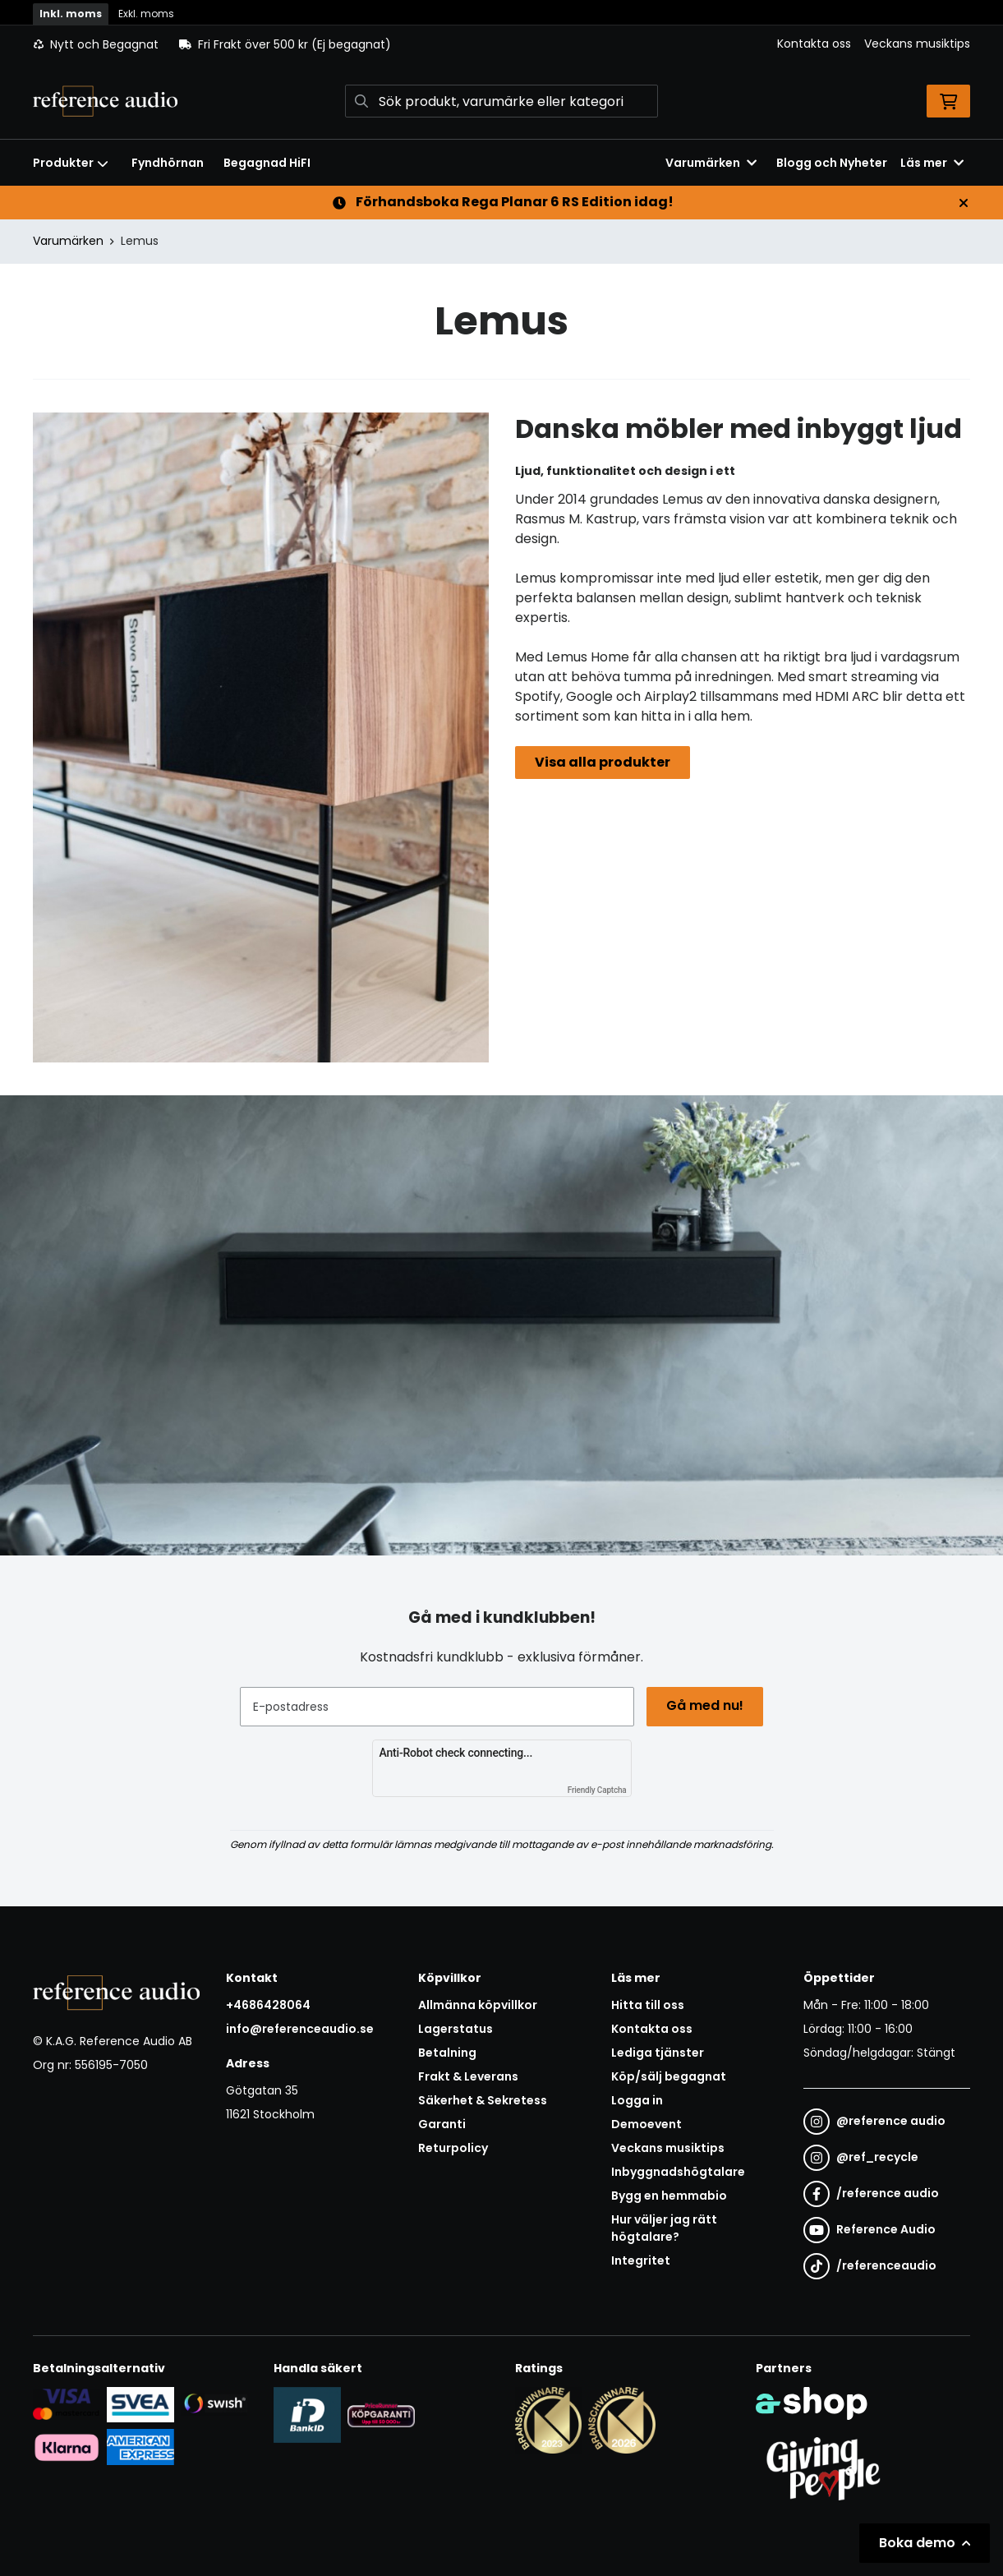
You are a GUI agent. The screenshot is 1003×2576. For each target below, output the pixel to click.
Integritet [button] (640, 2260)
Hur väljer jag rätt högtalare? (664, 2228)
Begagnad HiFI (267, 162)
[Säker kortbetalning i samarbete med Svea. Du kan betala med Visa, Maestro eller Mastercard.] (66, 2403)
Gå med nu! (705, 1705)
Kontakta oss (814, 43)
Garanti (442, 2124)
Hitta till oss (647, 2005)
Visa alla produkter (602, 762)
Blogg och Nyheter (831, 162)
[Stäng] (963, 203)
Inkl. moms (70, 14)
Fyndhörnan (167, 162)
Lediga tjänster (657, 2052)
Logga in (637, 2100)
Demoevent (646, 2124)
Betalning (447, 2052)
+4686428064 (268, 2005)
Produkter (70, 162)
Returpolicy (453, 2148)
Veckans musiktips (917, 43)
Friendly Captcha (597, 1790)
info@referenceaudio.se (300, 2029)
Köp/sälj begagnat (668, 2076)
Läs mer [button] (932, 162)
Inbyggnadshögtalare (678, 2172)
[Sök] (501, 101)
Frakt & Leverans (468, 2076)
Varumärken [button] (711, 162)
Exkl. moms (146, 14)
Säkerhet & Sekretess (482, 2100)
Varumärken (68, 241)
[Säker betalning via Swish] (214, 2403)
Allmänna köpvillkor (477, 2005)
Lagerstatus (455, 2029)
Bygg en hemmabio (669, 2195)
